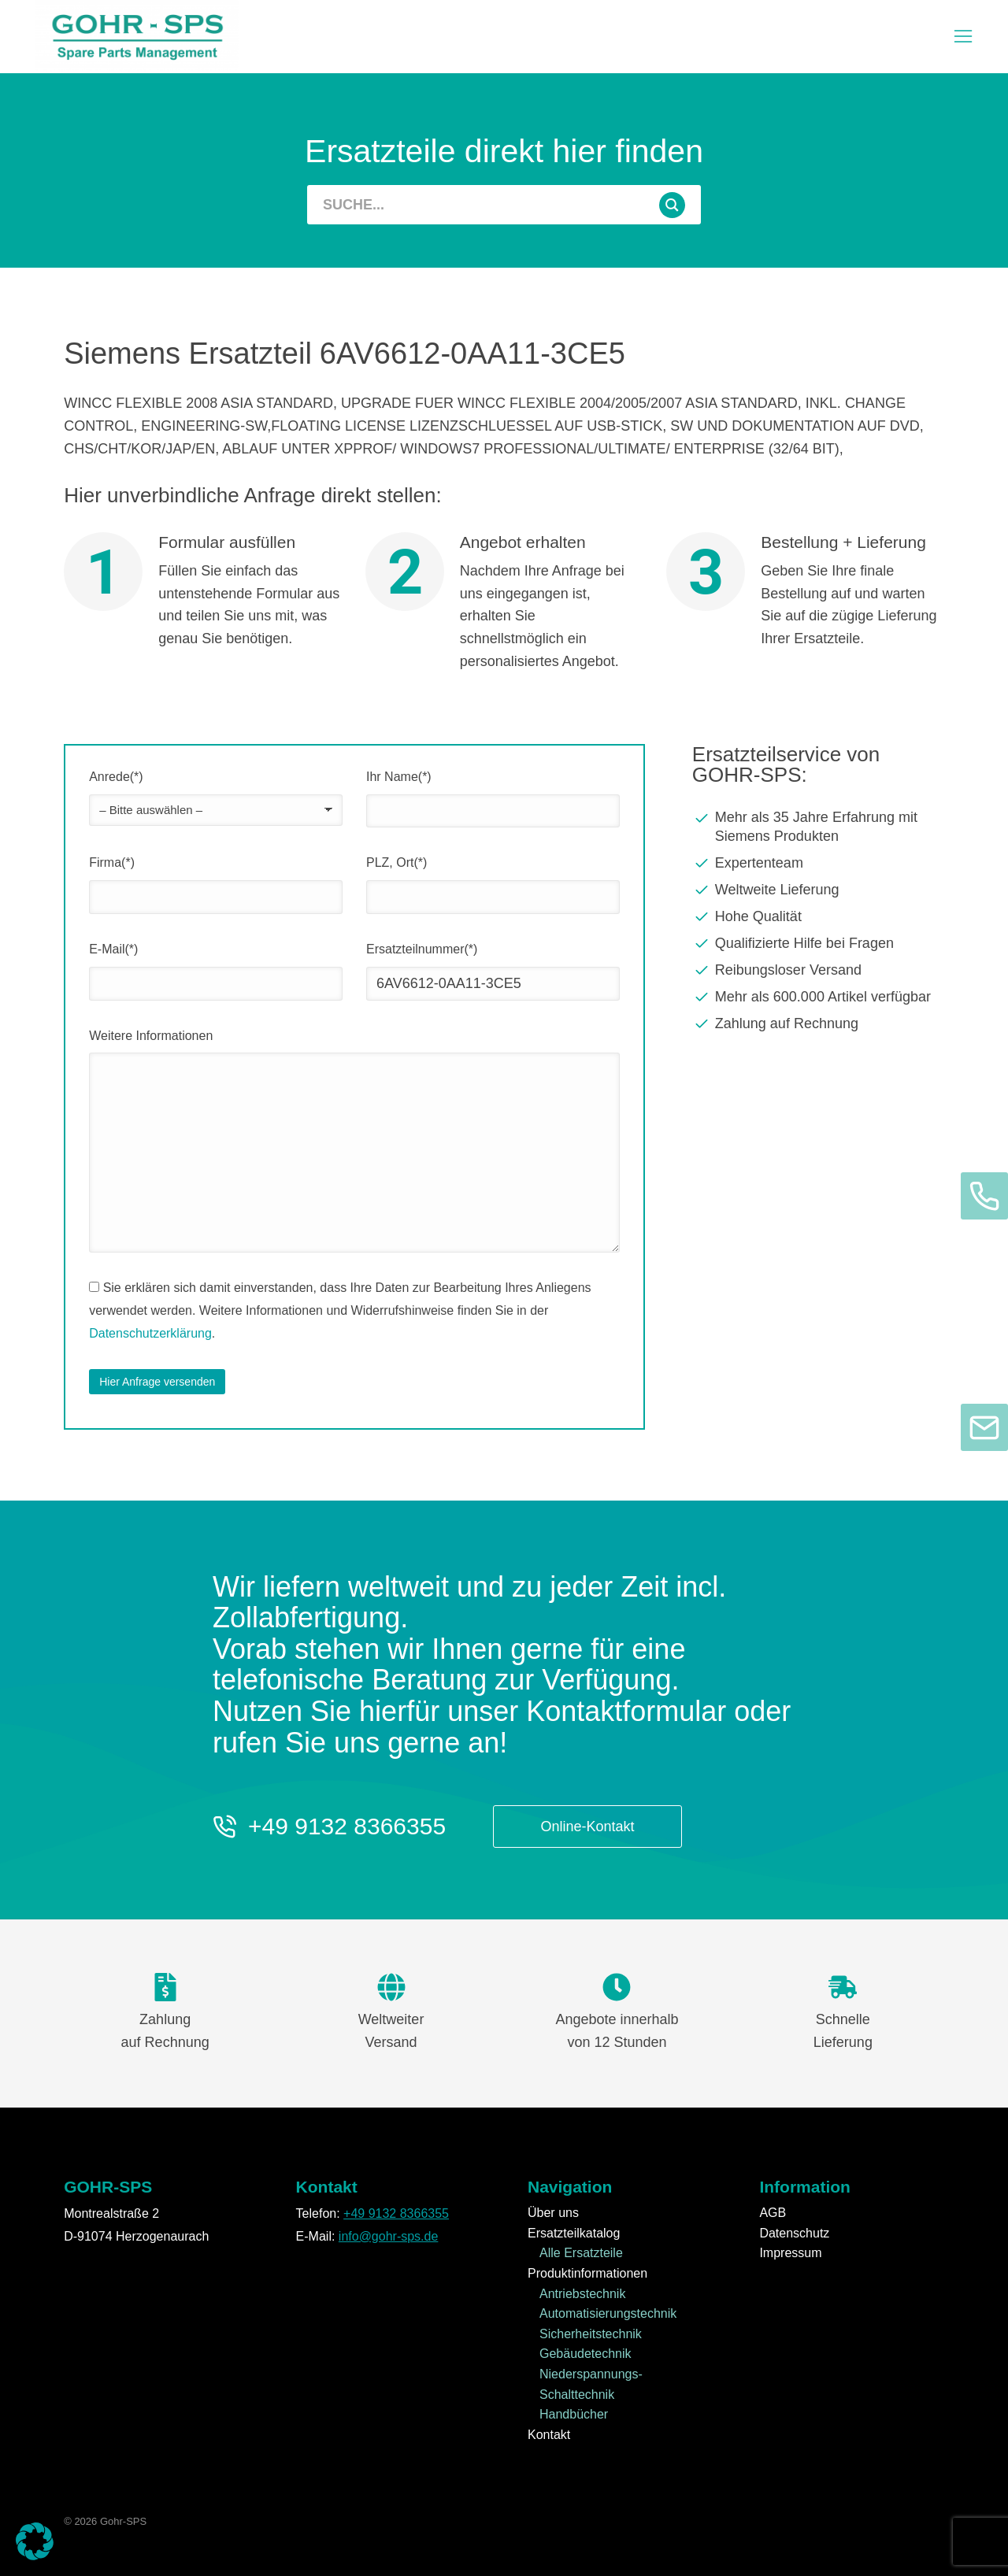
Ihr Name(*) (399, 776)
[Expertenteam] (818, 862)
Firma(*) (112, 862)
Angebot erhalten (523, 542)
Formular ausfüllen (226, 542)
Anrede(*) (116, 776)
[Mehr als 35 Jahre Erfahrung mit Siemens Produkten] (818, 827)
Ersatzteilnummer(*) (421, 949)
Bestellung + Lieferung (843, 542)
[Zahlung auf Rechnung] (818, 1023)
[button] (34, 2541)
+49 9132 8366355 (347, 1826)
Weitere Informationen (151, 1035)
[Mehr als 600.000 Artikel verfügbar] (818, 996)
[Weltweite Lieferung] (818, 889)
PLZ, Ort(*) (396, 862)
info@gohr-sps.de (389, 2236)
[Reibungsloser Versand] (818, 969)
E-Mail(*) (113, 949)
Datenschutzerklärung (150, 1333)
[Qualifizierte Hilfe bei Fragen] (818, 943)
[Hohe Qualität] (818, 916)
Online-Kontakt (588, 1826)
